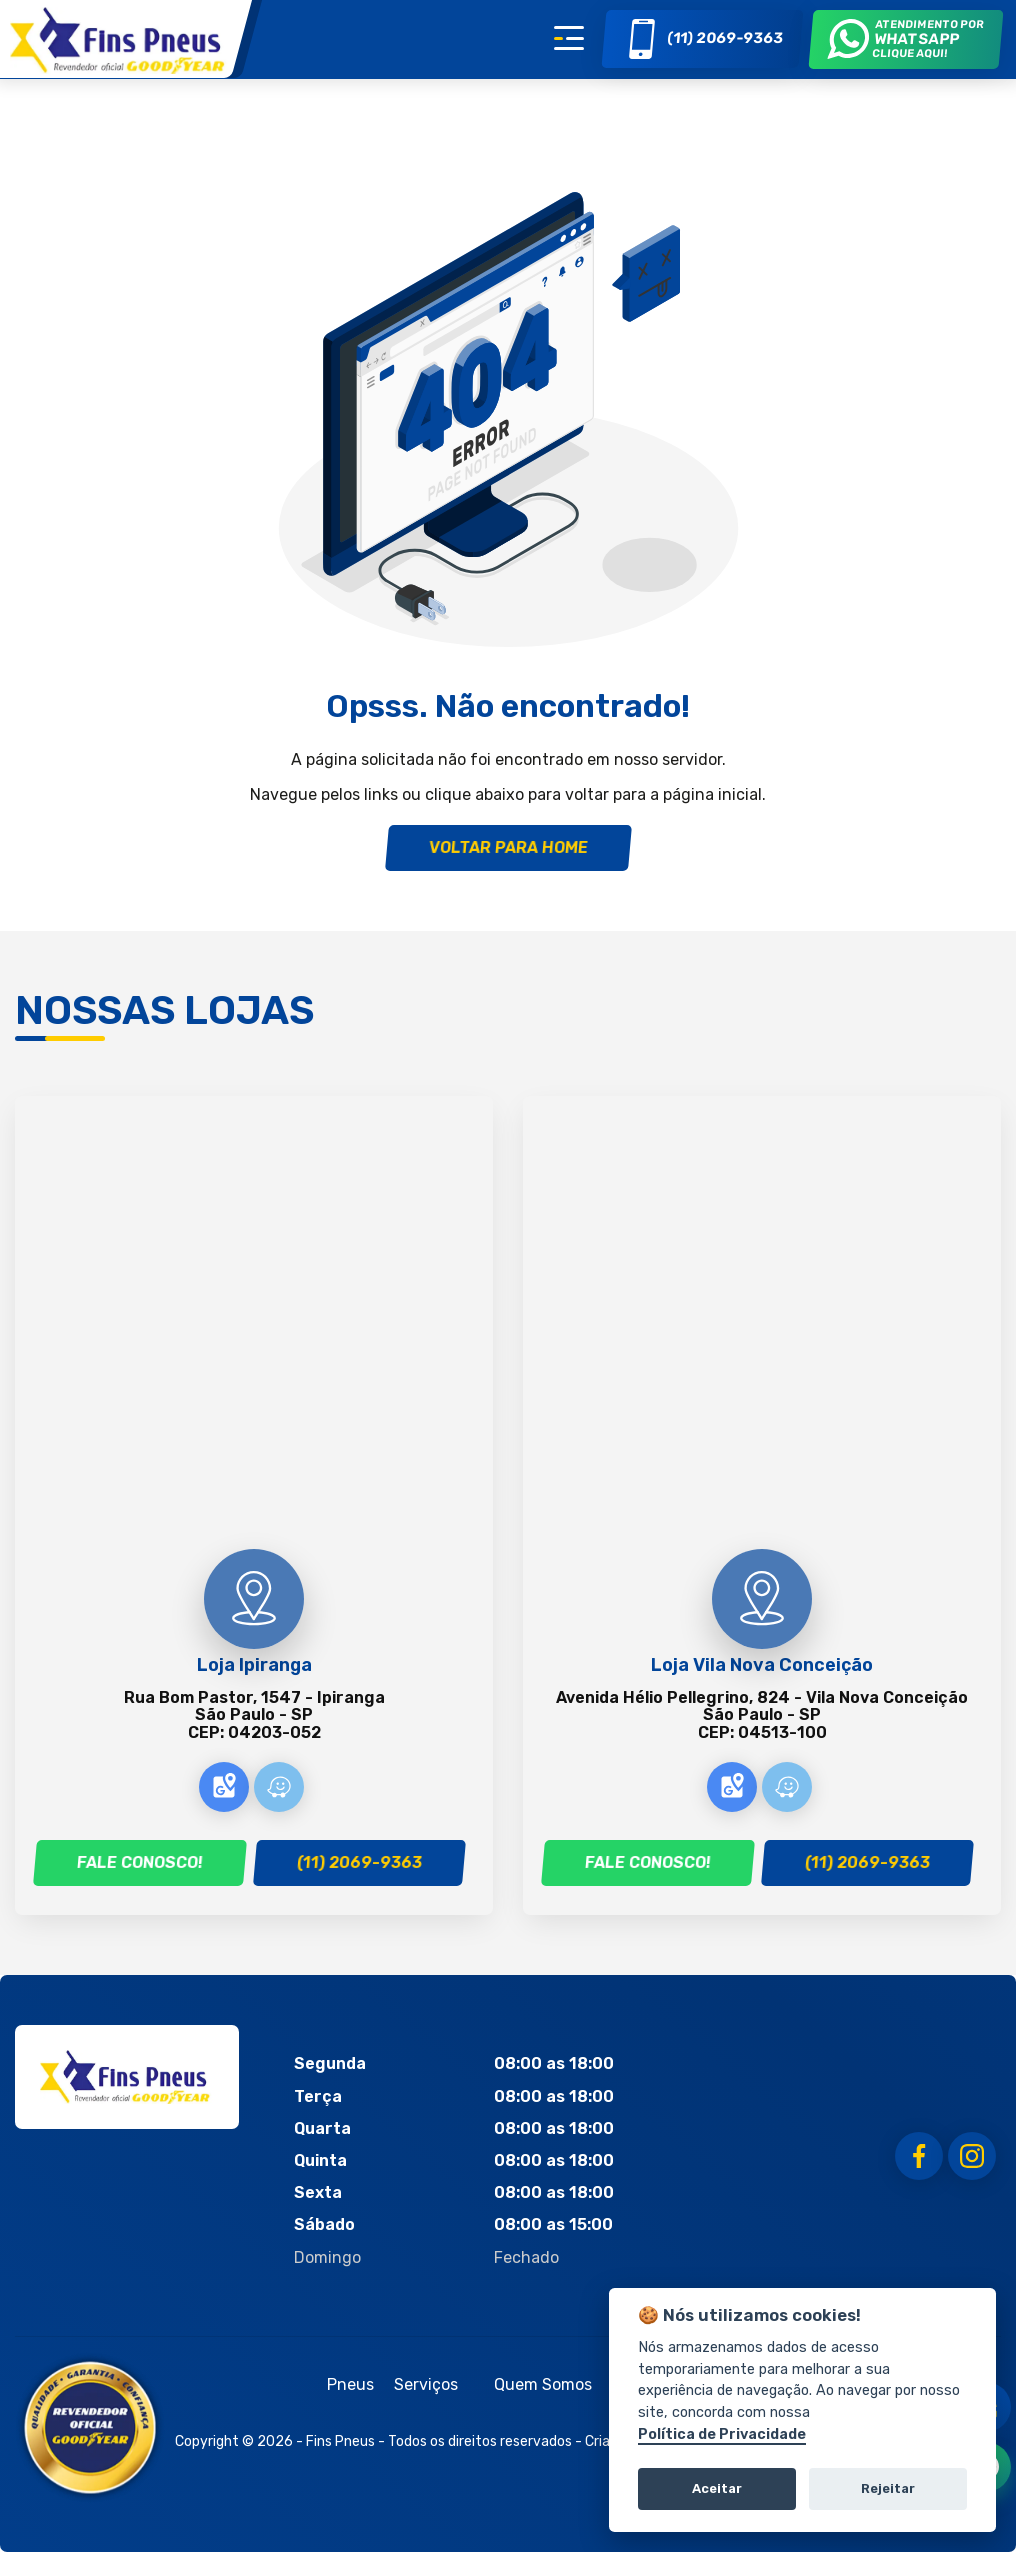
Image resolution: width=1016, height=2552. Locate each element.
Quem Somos (543, 2384)
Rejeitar (888, 2488)
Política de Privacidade (722, 2434)
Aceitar (717, 2488)
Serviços (426, 2384)
